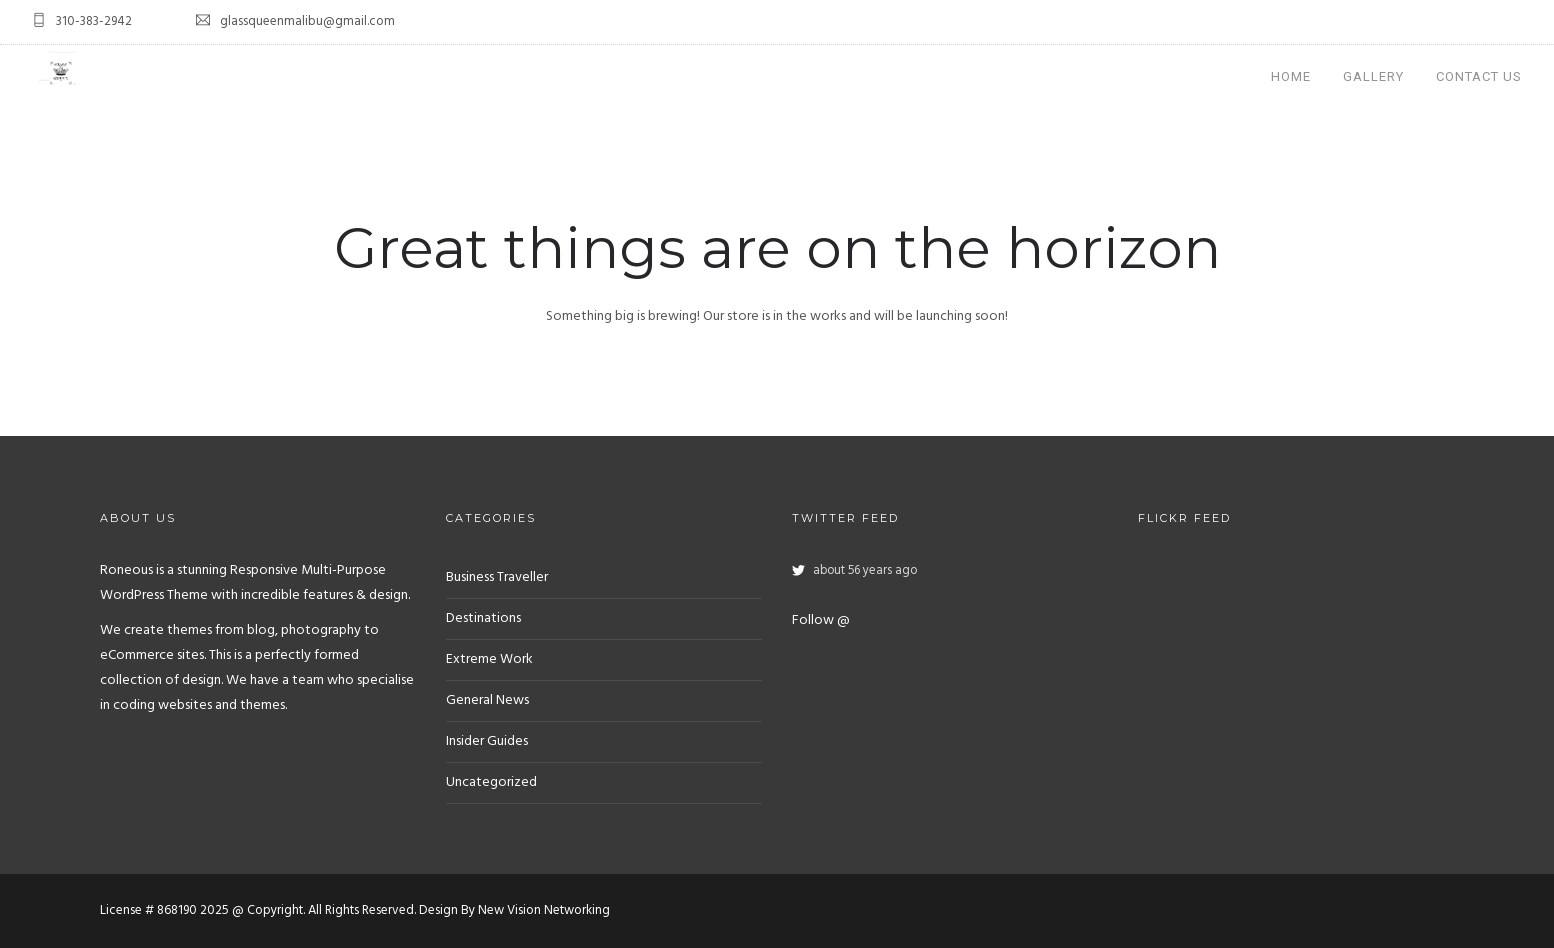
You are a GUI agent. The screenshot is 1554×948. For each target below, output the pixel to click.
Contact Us (1479, 76)
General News (487, 700)
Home (1291, 76)
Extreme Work (489, 659)
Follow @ (821, 620)
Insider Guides (487, 741)
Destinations (483, 618)
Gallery (1373, 76)
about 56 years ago (865, 571)
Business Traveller (497, 577)
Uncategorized (491, 782)
